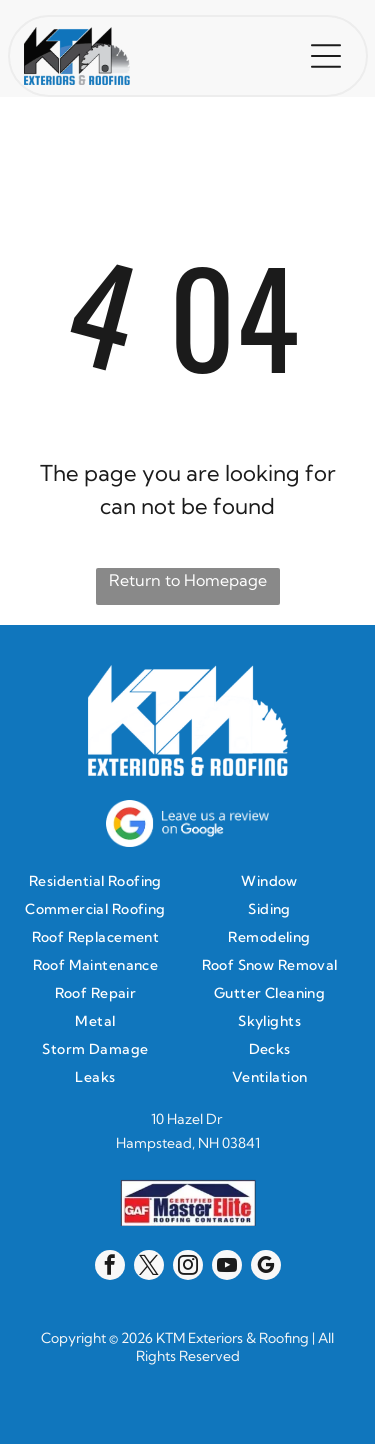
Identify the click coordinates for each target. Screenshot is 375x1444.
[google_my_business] (266, 1267)
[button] (326, 56)
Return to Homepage (188, 580)
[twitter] (149, 1267)
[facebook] (110, 1267)
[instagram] (188, 1267)
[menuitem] (100, 881)
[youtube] (227, 1267)
